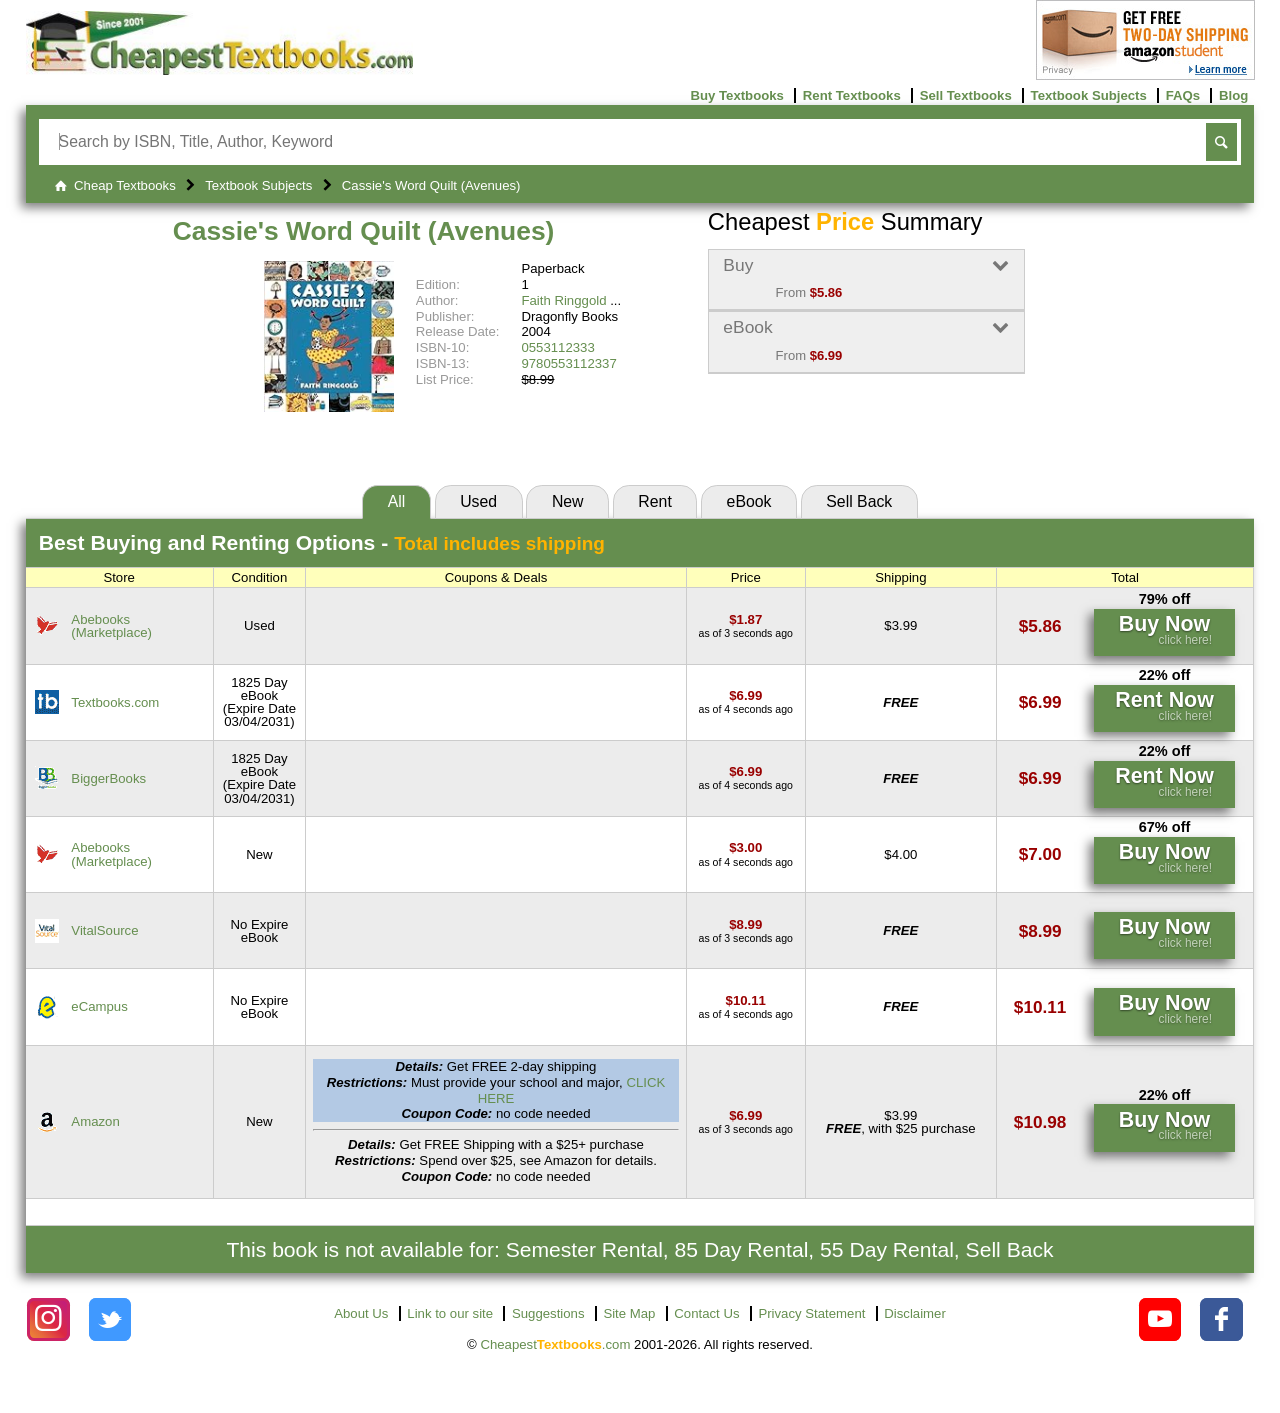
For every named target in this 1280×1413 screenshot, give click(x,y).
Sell (859, 501)
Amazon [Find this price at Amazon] (95, 1121)
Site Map (629, 1313)
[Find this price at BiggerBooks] (745, 771)
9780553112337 (568, 363)
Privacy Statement (811, 1313)
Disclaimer (915, 1313)
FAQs (1183, 95)
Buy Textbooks (737, 95)
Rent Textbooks (852, 95)
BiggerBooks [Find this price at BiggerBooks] (108, 778)
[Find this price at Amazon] (745, 1115)
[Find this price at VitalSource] (745, 924)
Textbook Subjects (1089, 95)
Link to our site (450, 1313)
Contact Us (706, 1313)
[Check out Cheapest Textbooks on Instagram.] (48, 1319)
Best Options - (322, 542)
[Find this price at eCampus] (746, 1000)
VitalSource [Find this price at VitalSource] (104, 930)
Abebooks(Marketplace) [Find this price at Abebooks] (111, 626)
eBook (749, 501)
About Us (361, 1313)
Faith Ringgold (563, 300)
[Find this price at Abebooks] (745, 619)
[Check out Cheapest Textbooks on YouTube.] (1160, 1319)
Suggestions (548, 1313)
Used (478, 501)
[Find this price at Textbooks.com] (745, 695)
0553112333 (557, 347)
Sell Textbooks (966, 95)
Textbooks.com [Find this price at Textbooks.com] (115, 702)
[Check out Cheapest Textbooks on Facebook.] (1221, 1319)
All (397, 501)
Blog (1233, 95)
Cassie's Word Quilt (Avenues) (364, 231)
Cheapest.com (555, 1344)
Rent (654, 501)
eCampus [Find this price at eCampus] (99, 1006)
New (568, 501)
